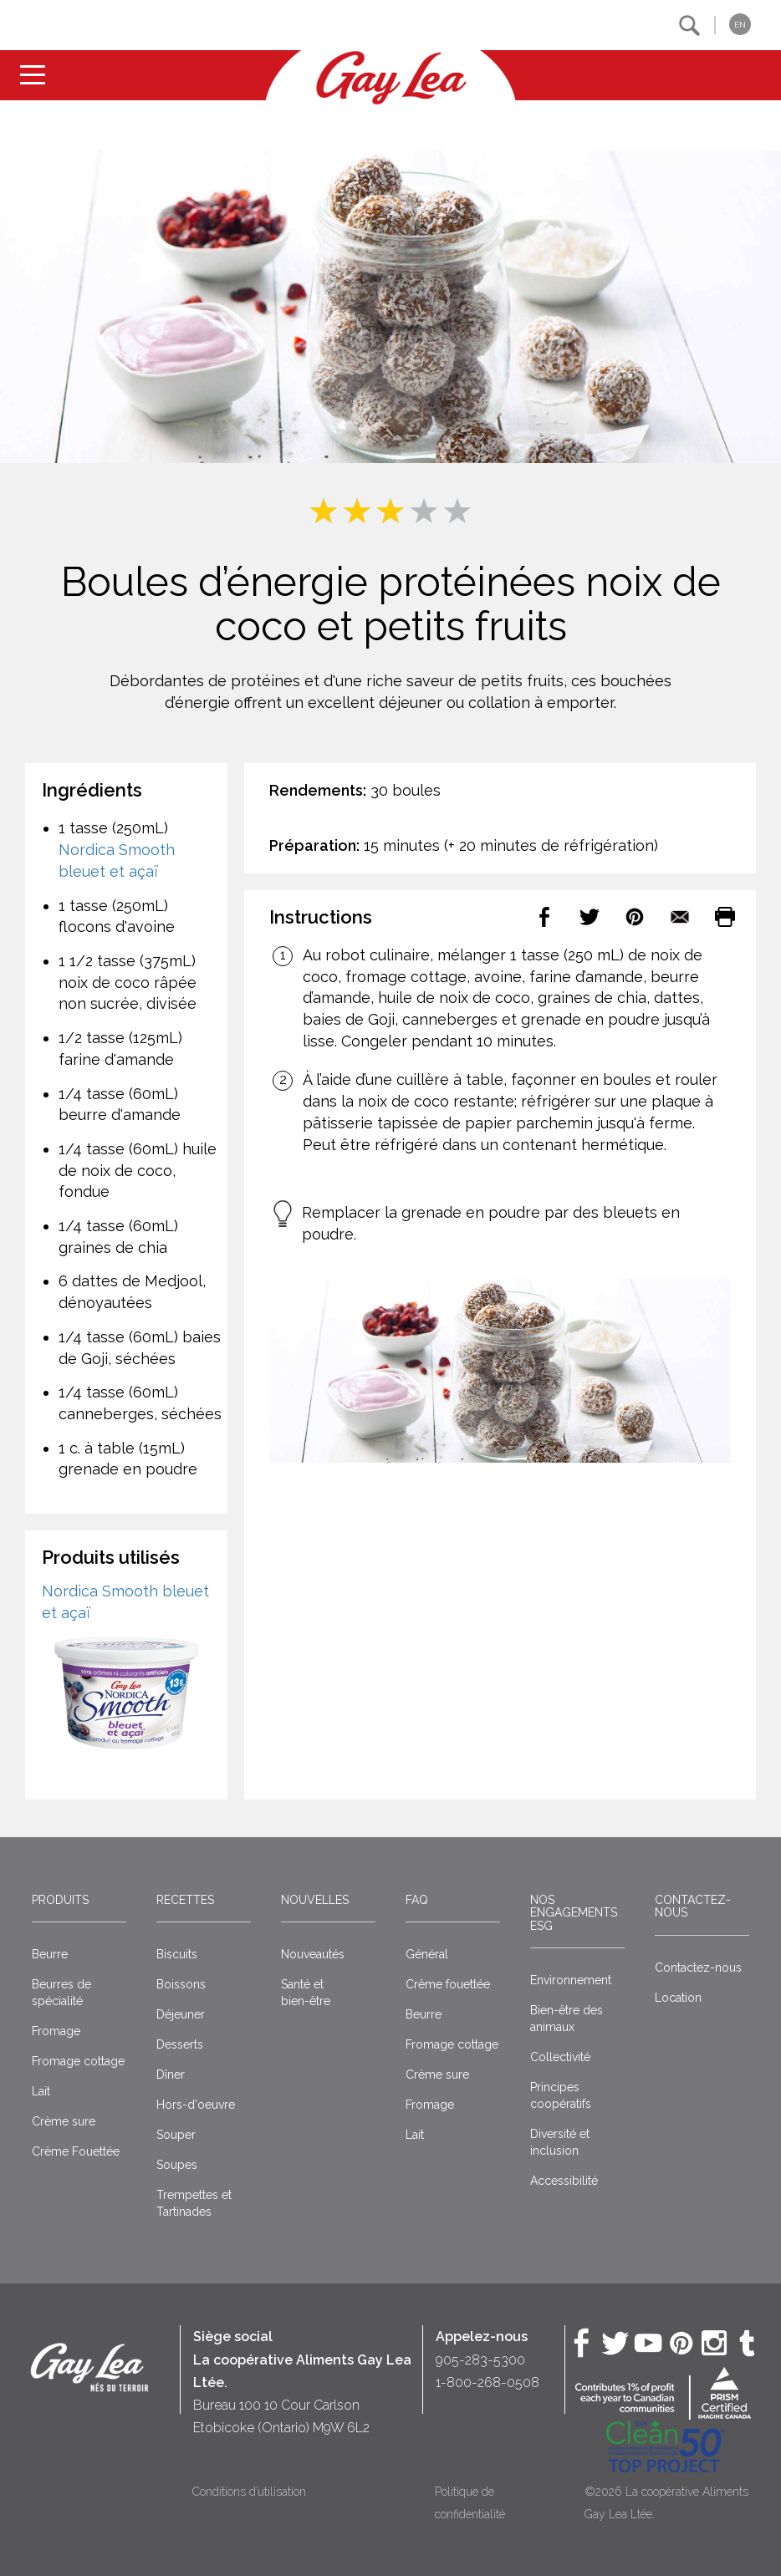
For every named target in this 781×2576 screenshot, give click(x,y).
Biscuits (176, 1954)
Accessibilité (564, 2180)
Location (678, 1997)
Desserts (179, 2044)
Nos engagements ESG (573, 1912)
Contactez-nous (693, 1906)
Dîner (170, 2074)
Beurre (50, 1954)
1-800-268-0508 (487, 2382)
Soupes (176, 2164)
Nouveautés (313, 1954)
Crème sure (63, 2121)
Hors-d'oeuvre (195, 2104)
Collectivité (560, 2057)
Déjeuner (180, 2014)
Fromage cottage (78, 2061)
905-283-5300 (480, 2360)
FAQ (417, 1900)
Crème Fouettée (76, 2151)
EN (740, 24)
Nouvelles (315, 1900)
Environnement (570, 1980)
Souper (176, 2134)
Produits (60, 1900)
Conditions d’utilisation (249, 2491)
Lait (41, 2091)
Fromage (56, 2031)
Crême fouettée (448, 1984)
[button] (689, 25)
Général (427, 1954)
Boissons (181, 1984)
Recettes (185, 1900)
